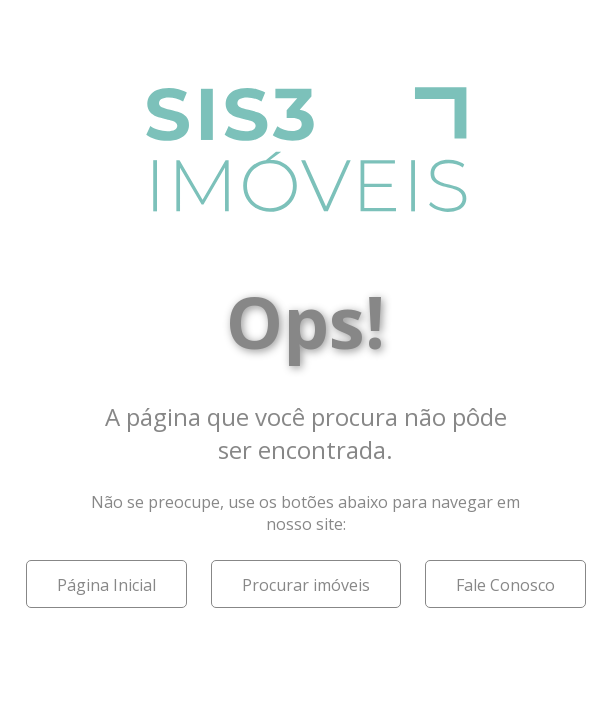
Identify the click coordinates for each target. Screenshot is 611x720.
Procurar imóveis (306, 585)
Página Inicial (106, 585)
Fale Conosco (505, 585)
